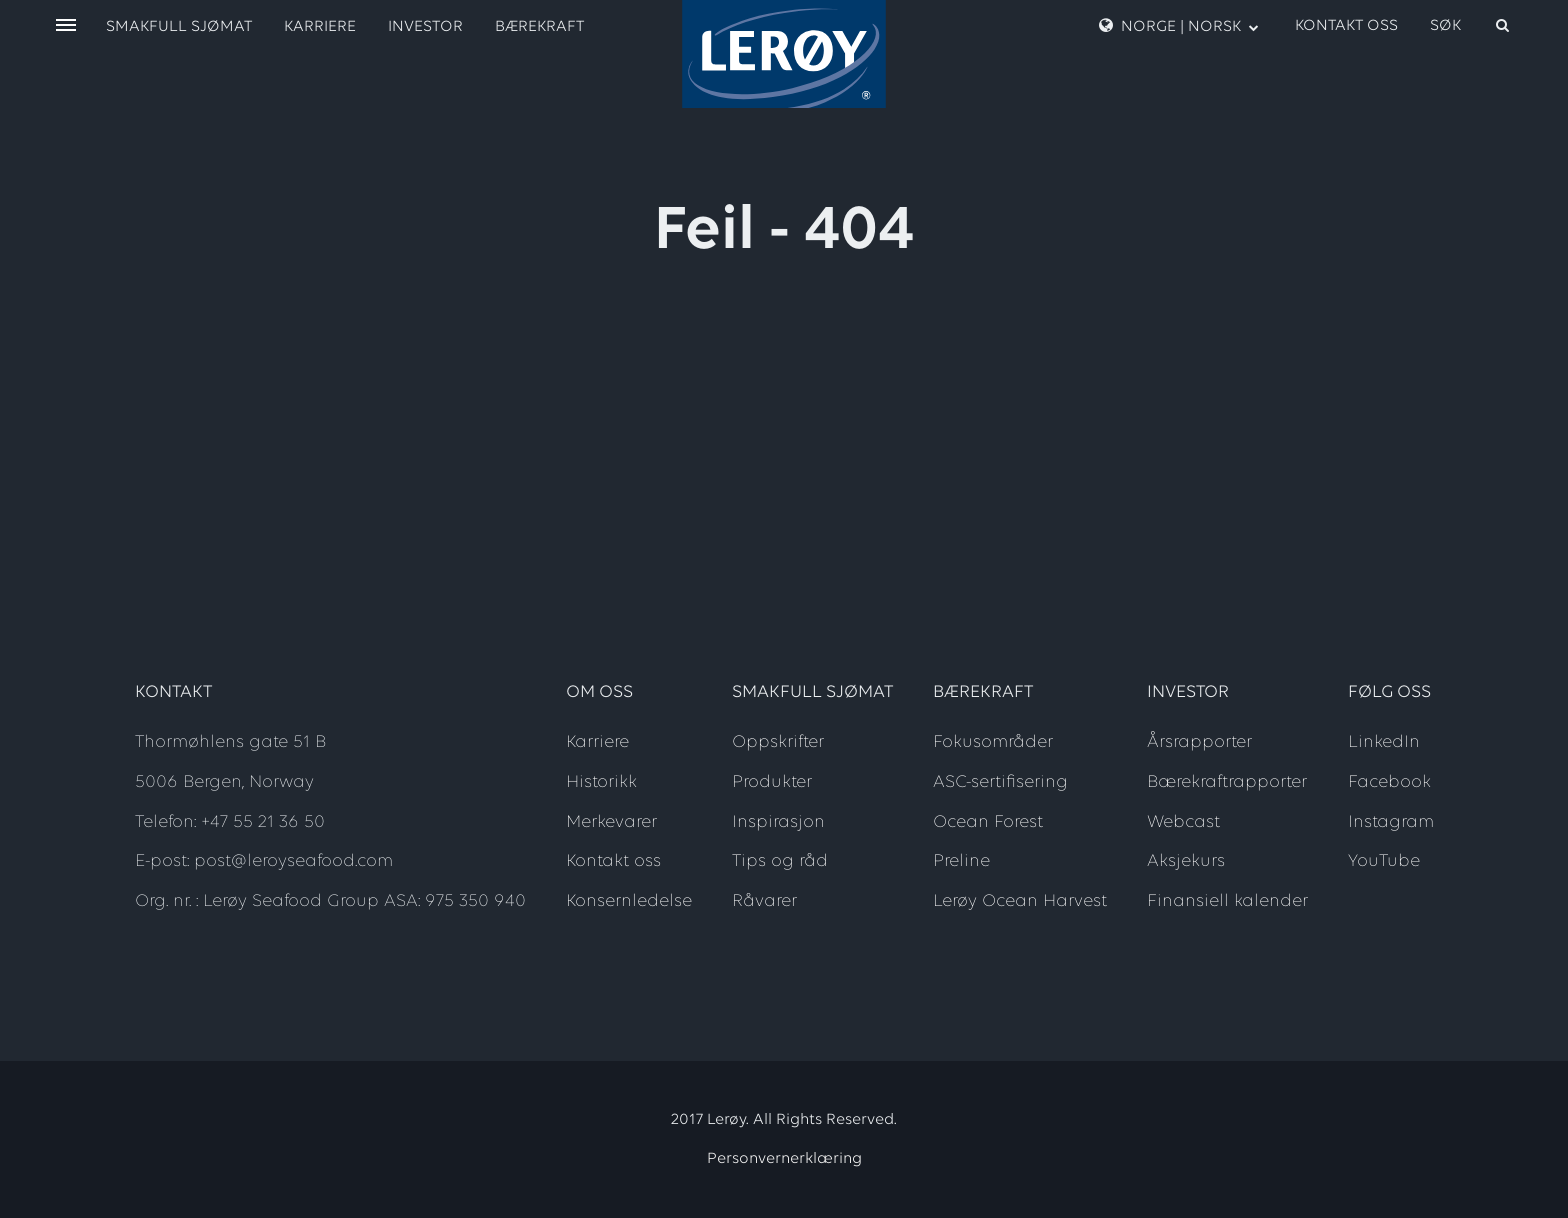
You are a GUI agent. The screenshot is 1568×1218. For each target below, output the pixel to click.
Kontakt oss (1346, 26)
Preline (961, 861)
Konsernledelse (629, 901)
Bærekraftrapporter (1227, 782)
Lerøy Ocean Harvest (1020, 901)
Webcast (1183, 822)
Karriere (320, 27)
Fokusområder (993, 742)
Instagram (1391, 822)
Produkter (772, 782)
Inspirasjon (778, 822)
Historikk (601, 782)
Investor (425, 27)
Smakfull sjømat (179, 27)
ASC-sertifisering (1000, 782)
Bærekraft (539, 27)
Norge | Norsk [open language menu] (1179, 26)
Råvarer (764, 901)
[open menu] (66, 26)
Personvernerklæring (784, 1159)
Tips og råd (780, 861)
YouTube (1384, 861)
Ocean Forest (988, 822)
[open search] (1471, 26)
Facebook (1389, 782)
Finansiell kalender (1227, 901)
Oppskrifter (778, 742)
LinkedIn (1384, 742)
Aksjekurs (1186, 861)
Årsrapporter (1199, 742)
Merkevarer (611, 822)
